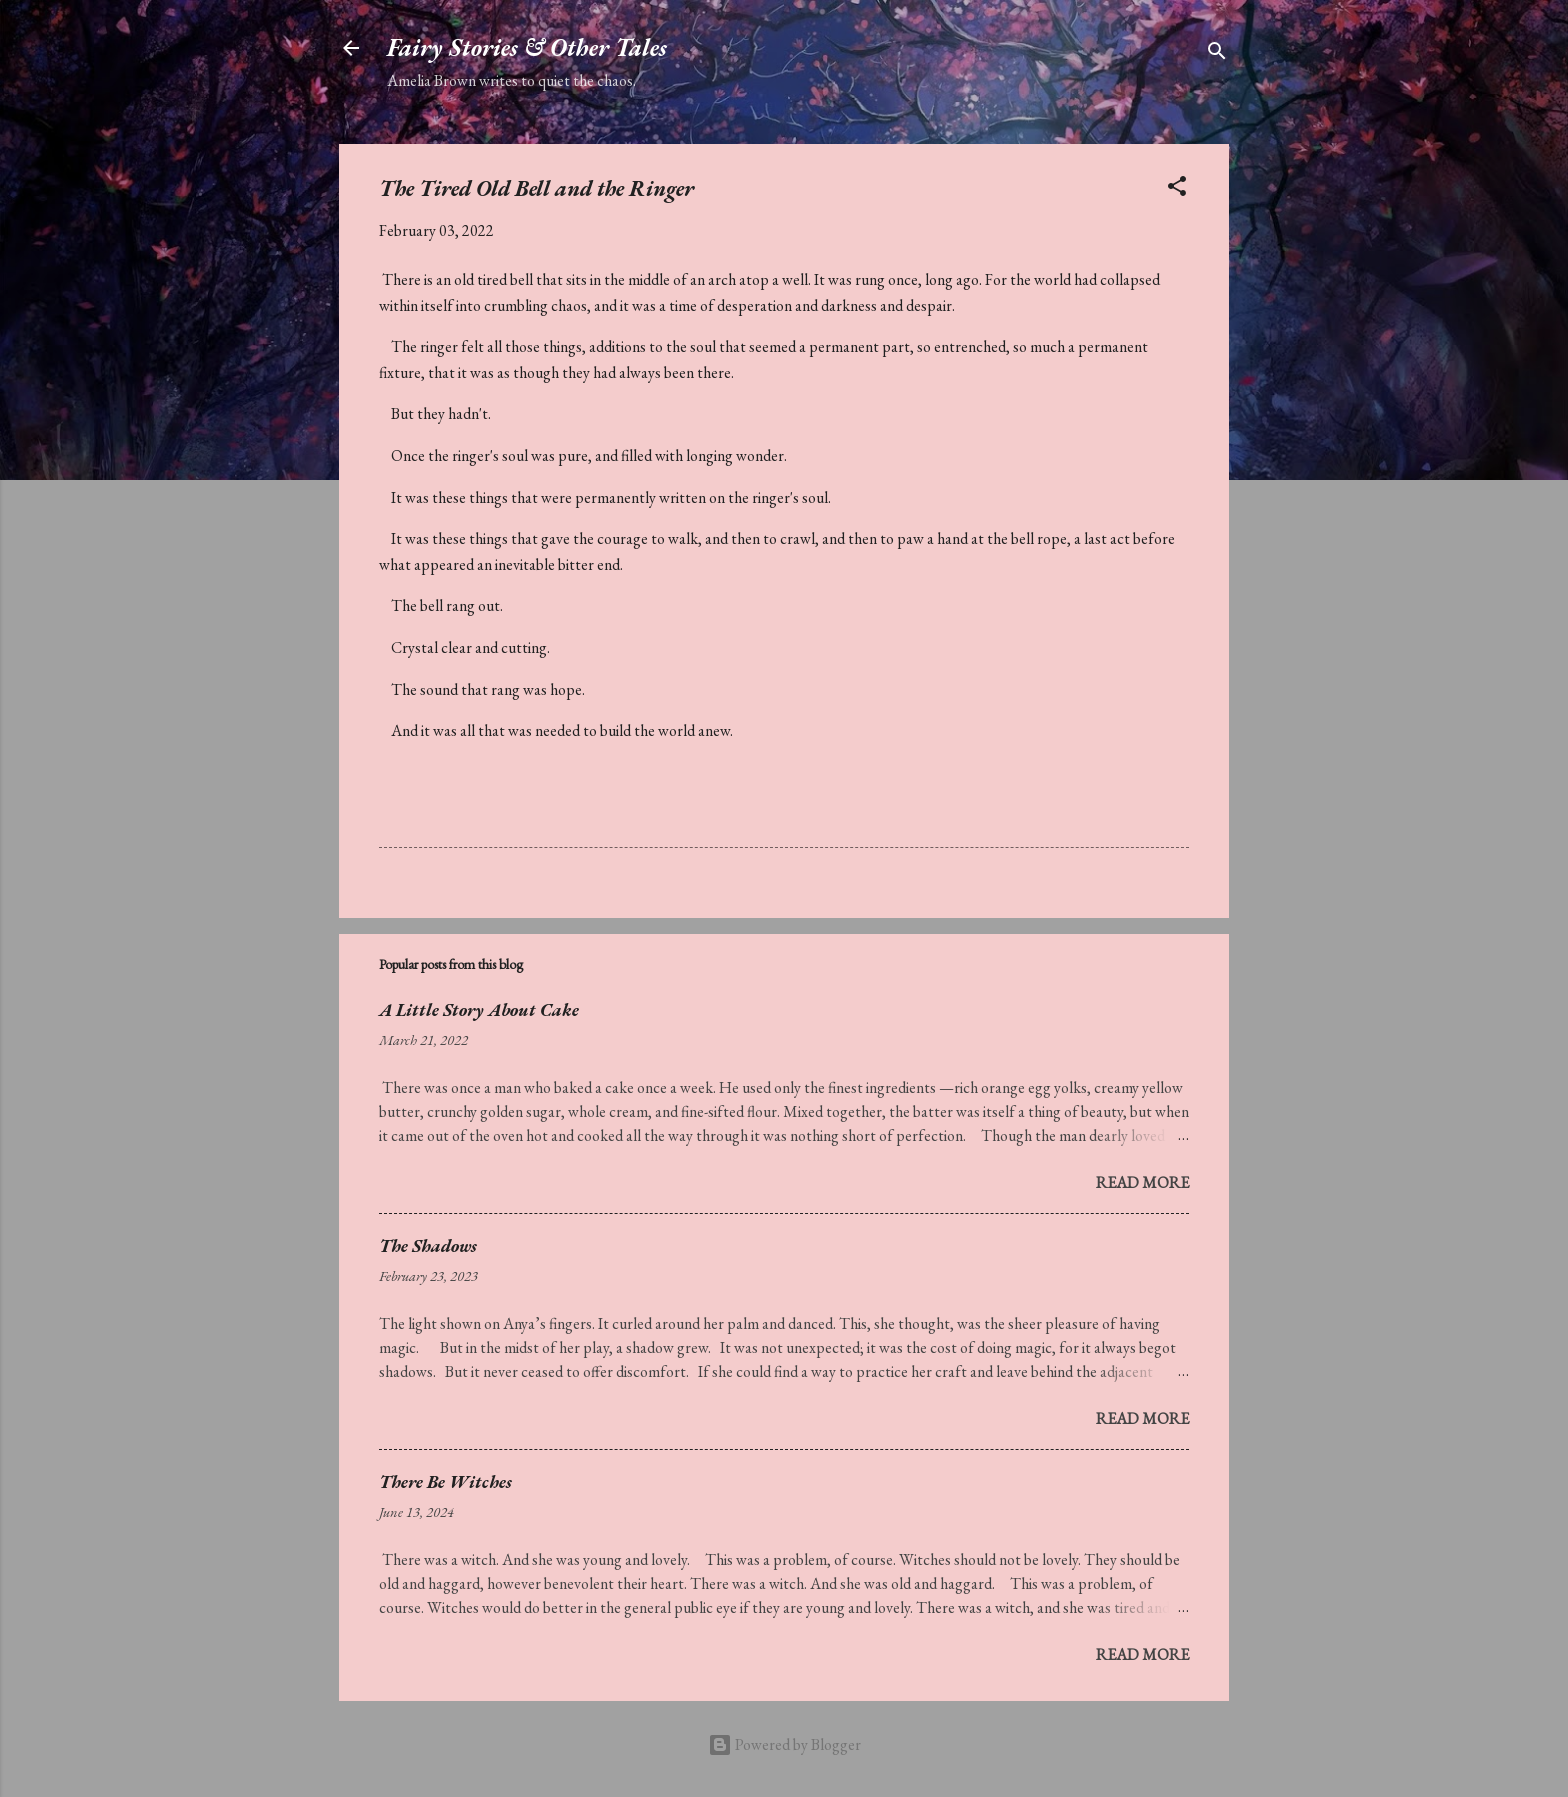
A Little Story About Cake (479, 1009)
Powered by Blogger (784, 1744)
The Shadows (428, 1245)
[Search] (1217, 54)
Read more (1142, 1182)
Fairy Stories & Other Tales (527, 47)
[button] (1177, 189)
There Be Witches (445, 1481)
